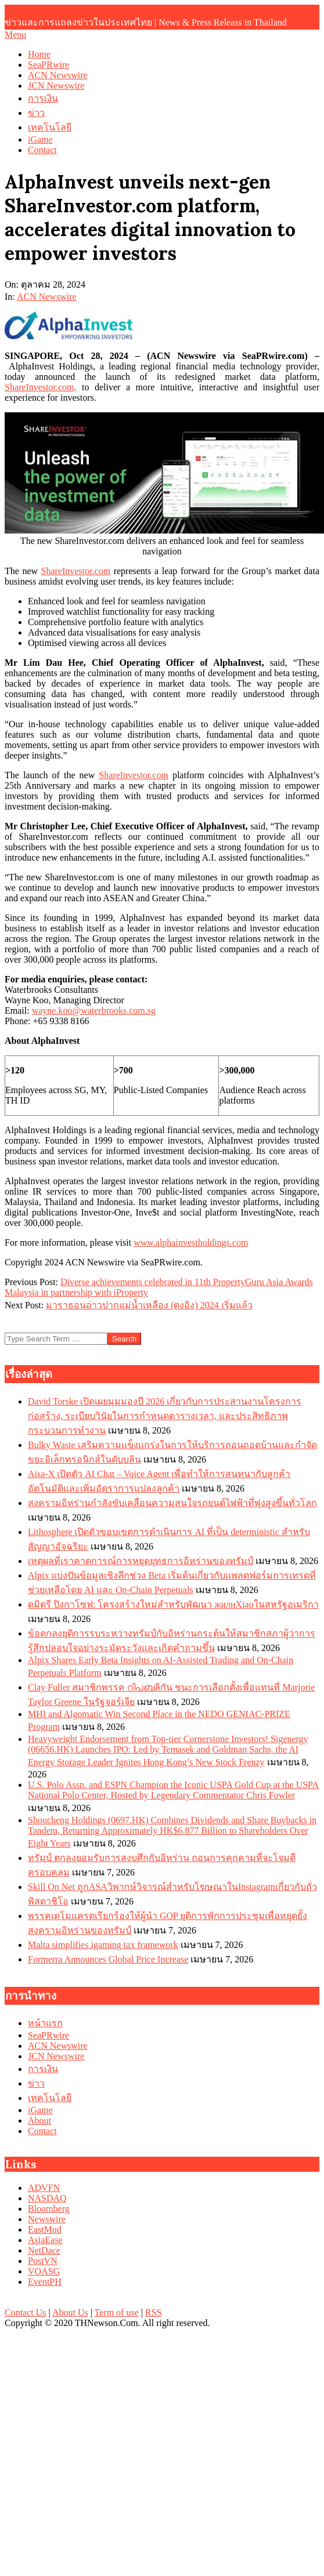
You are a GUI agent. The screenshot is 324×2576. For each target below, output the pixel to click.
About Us (70, 2312)
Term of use (117, 2312)
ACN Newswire (47, 297)
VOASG (44, 2271)
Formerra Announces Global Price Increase (108, 1959)
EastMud (45, 2229)
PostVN (42, 2261)
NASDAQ (47, 2198)
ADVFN (44, 2188)
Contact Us (25, 2312)
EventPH (45, 2282)
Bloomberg (49, 2209)
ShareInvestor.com (76, 571)
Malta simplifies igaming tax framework (103, 1945)
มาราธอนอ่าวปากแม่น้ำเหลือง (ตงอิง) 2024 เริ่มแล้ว (149, 1305)
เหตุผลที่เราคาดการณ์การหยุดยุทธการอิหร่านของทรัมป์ (140, 1561)
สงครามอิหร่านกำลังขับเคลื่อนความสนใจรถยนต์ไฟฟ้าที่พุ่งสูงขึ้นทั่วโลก (172, 1503)
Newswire (47, 2219)
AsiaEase (45, 2240)
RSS (153, 2312)
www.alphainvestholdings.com (191, 1242)
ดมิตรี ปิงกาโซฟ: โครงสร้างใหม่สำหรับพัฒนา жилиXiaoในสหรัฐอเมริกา (173, 1604)
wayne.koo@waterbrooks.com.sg (94, 1010)
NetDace (44, 2250)
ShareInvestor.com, (41, 387)
